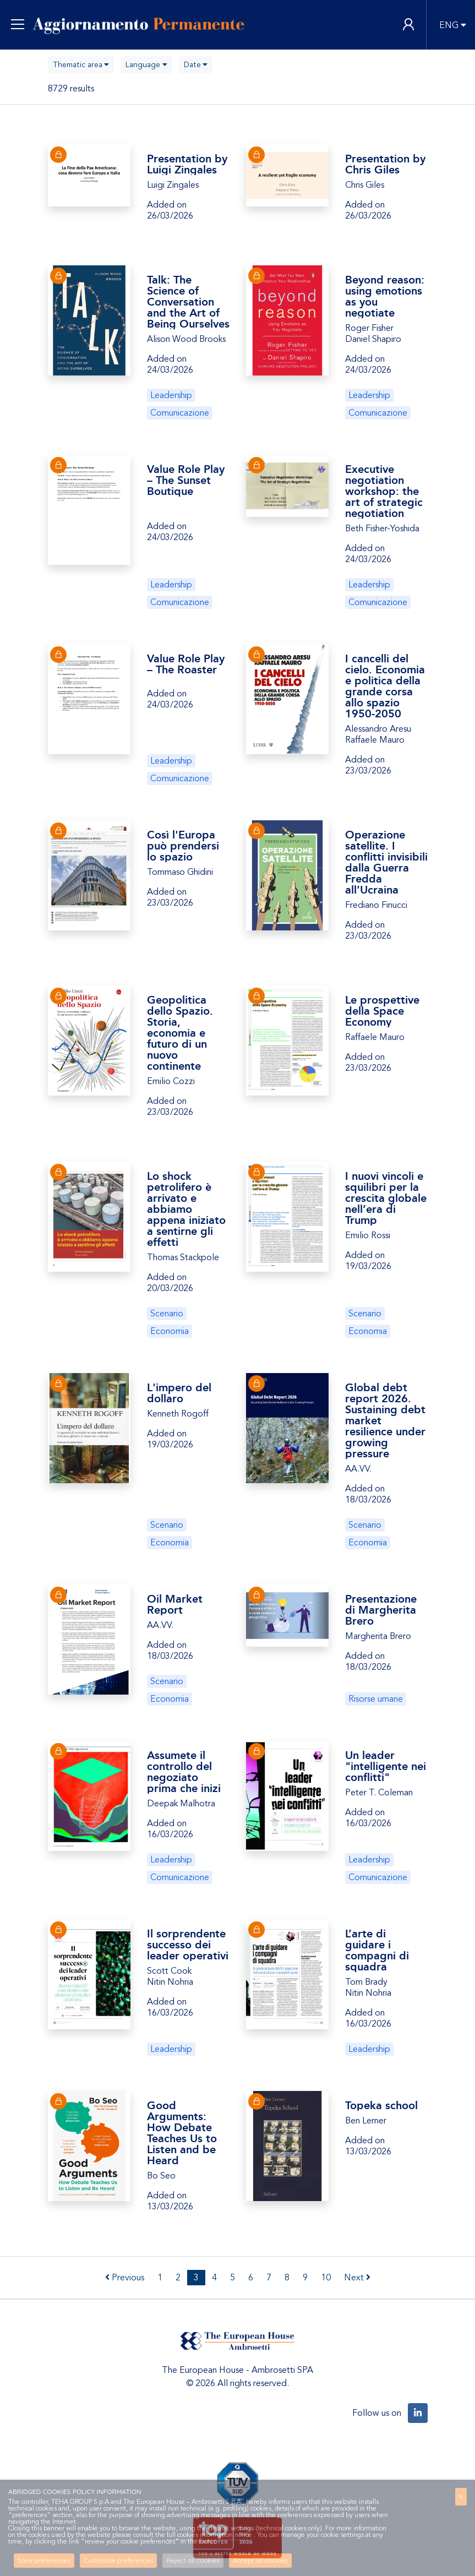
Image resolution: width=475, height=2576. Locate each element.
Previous (124, 2277)
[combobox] (81, 64)
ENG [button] (448, 25)
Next (357, 2277)
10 (326, 2277)
